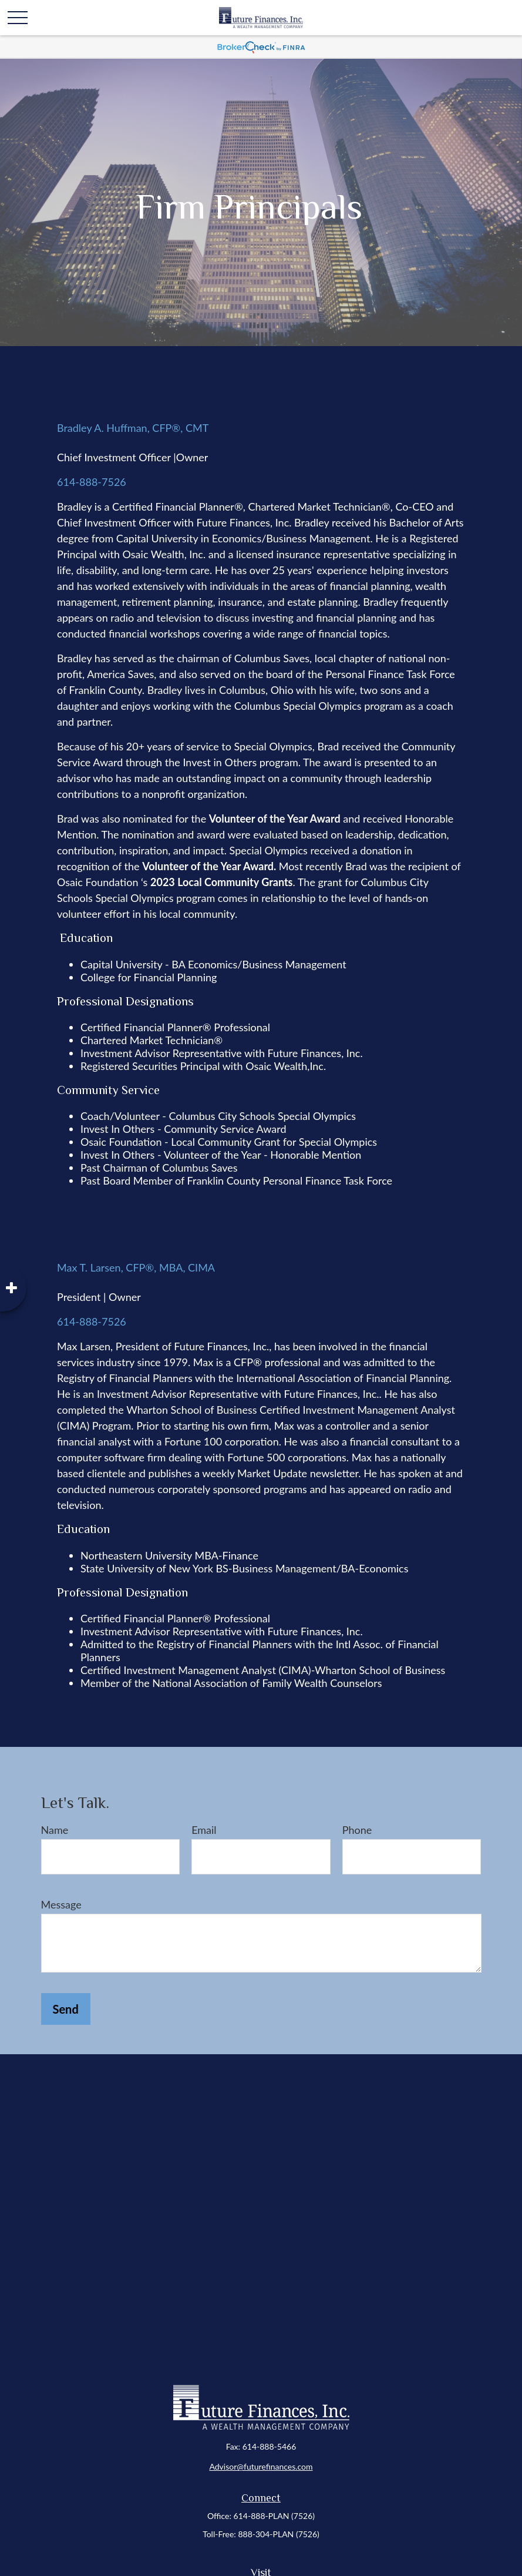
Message (61, 1904)
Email (203, 1829)
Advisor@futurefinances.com (260, 2466)
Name (55, 1829)
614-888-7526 (91, 481)
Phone (357, 1829)
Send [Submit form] (66, 2009)
